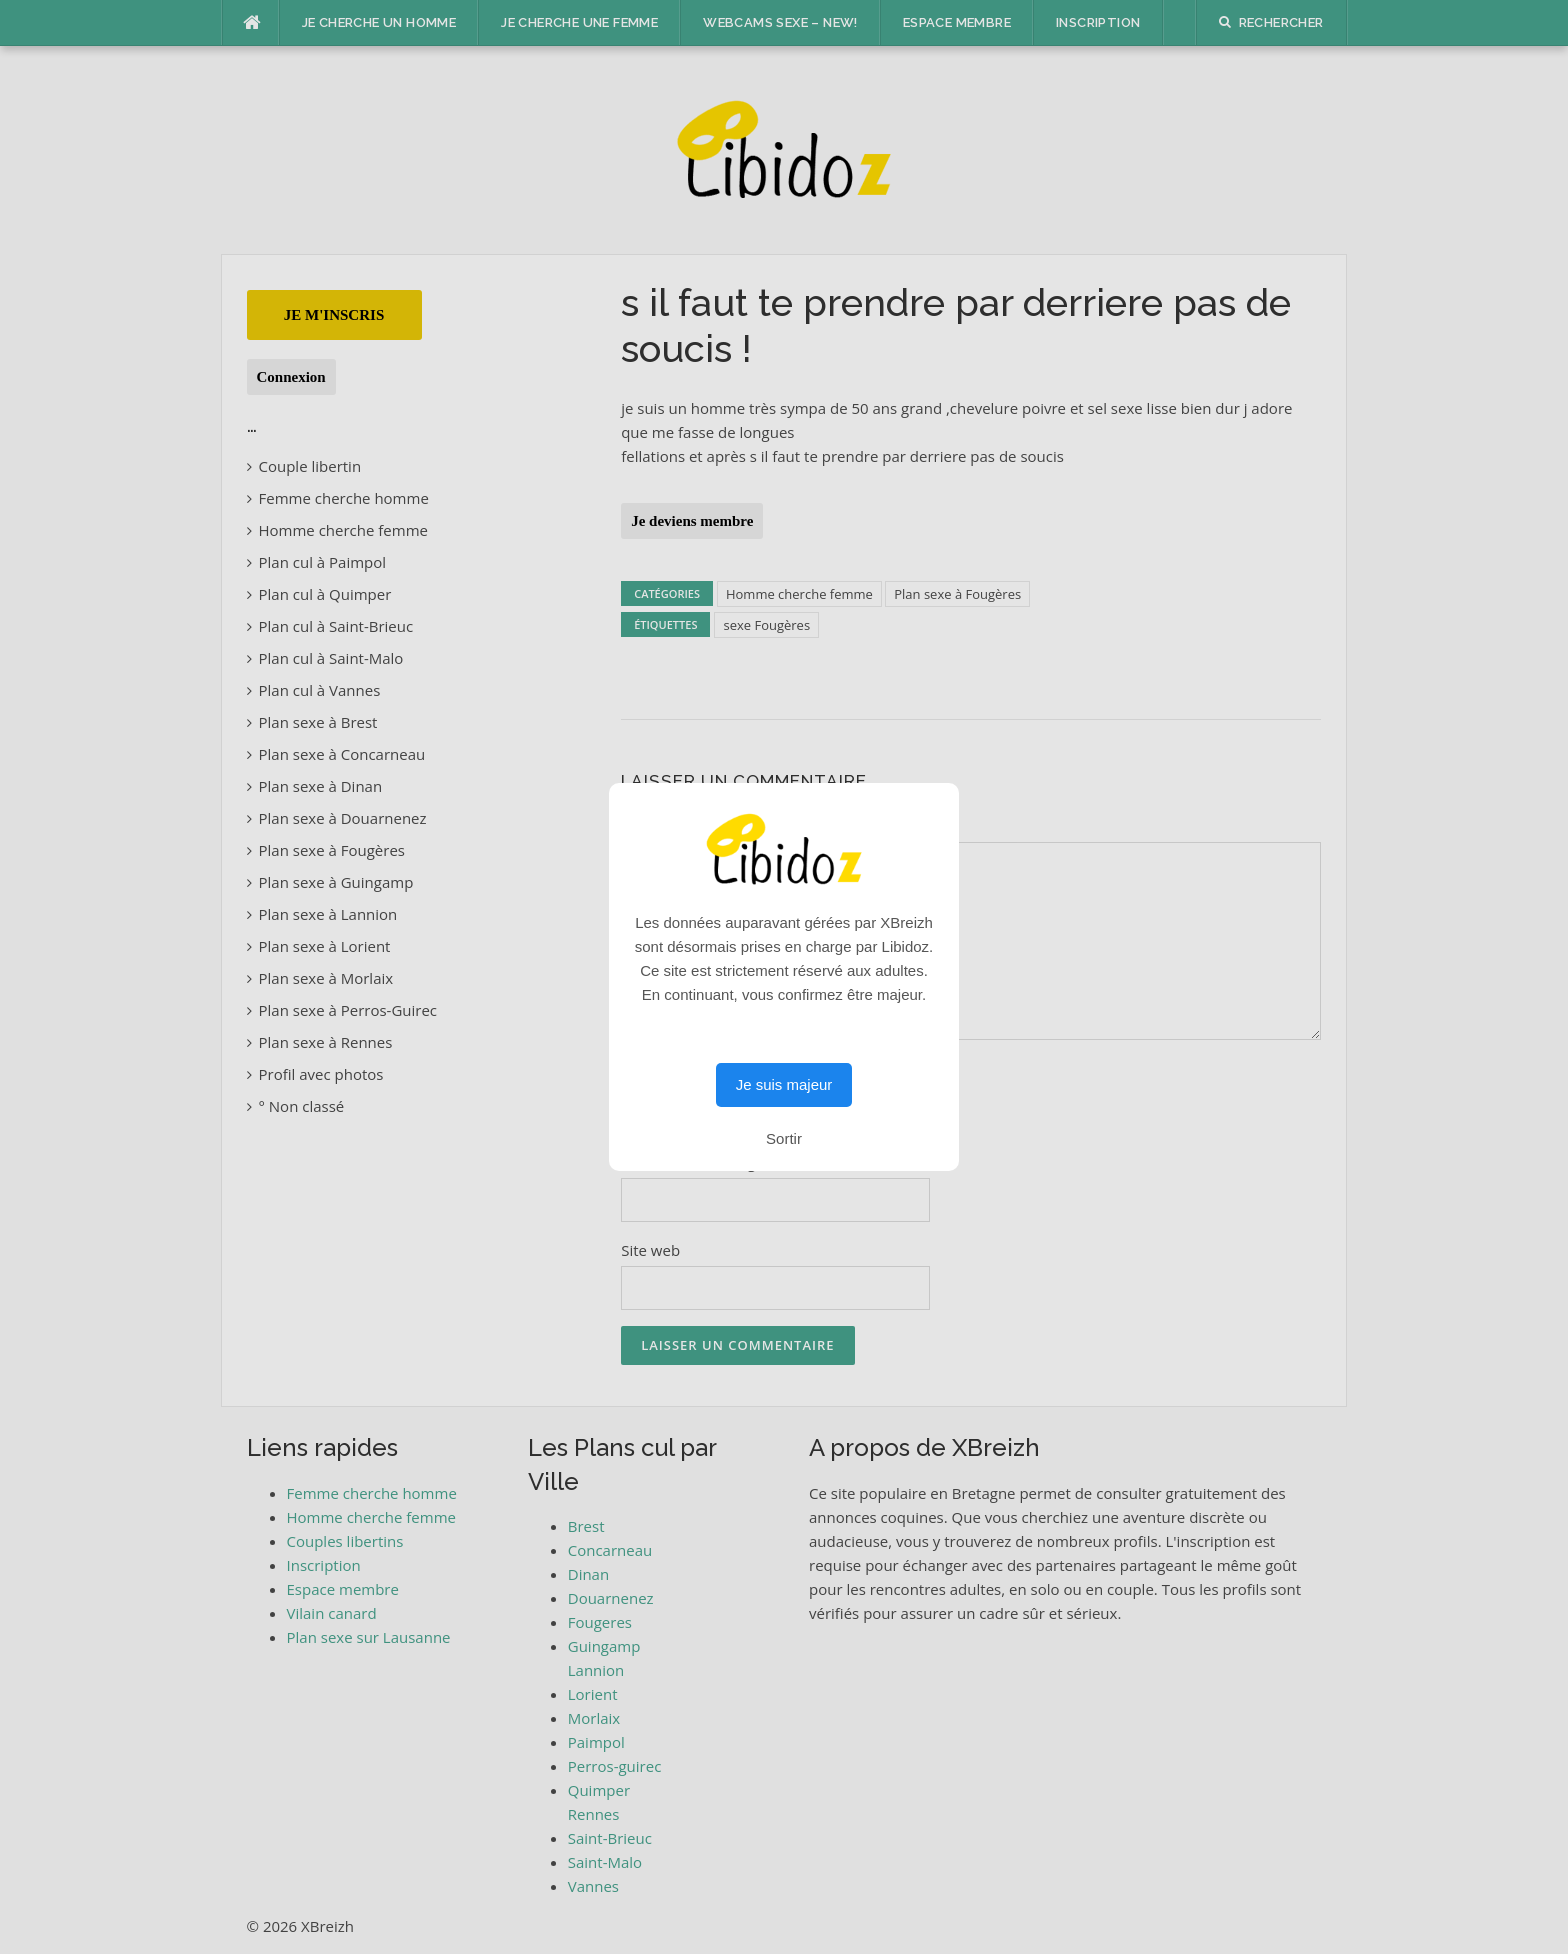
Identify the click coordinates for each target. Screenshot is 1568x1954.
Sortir (784, 1138)
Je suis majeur (784, 1084)
